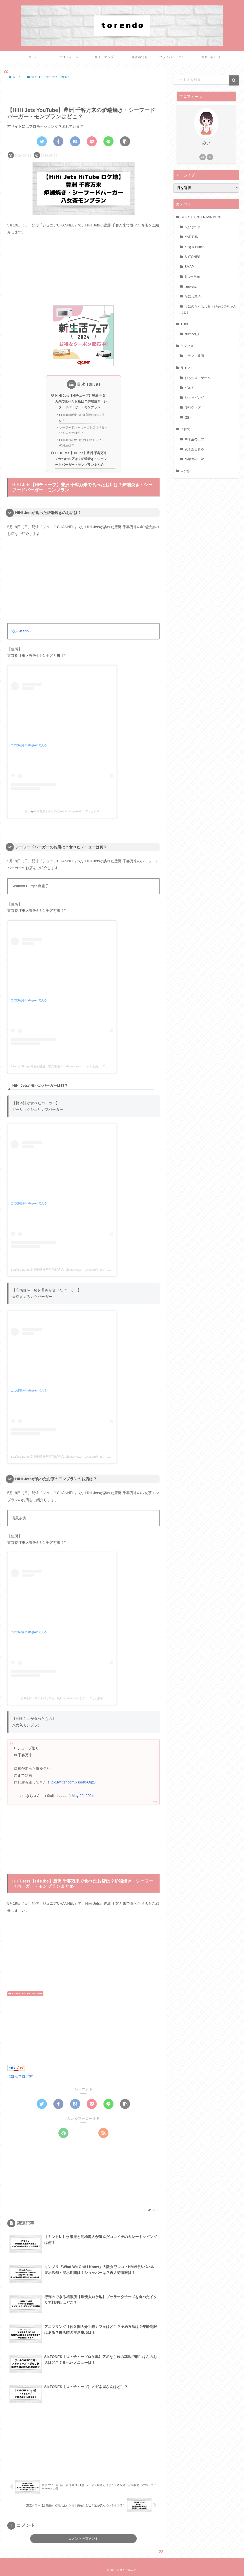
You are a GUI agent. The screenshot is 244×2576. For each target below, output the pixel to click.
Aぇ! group (192, 227)
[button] (234, 80)
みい (206, 143)
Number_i (192, 334)
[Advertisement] (83, 91)
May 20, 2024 (83, 1796)
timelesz (191, 286)
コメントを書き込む (83, 2539)
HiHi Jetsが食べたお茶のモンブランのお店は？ (83, 442)
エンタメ (187, 346)
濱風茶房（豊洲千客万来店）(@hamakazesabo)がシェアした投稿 (62, 1698)
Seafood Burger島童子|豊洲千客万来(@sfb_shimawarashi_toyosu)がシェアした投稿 (64, 1066)
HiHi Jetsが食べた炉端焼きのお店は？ (81, 417)
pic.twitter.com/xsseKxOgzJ (73, 1782)
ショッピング (194, 397)
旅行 (188, 417)
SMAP (189, 266)
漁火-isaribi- (21, 631)
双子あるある (194, 449)
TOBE (185, 324)
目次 (81, 384)
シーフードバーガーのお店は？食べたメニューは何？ (83, 430)
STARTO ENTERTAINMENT (25, 1993)
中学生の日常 (194, 439)
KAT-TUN (191, 237)
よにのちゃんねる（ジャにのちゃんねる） (208, 309)
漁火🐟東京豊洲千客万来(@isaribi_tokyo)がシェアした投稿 (62, 811)
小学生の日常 (194, 459)
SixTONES (192, 257)
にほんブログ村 (20, 2076)
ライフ (185, 367)
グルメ (189, 387)
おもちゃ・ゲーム (197, 378)
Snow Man (192, 276)
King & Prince (194, 247)
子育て (185, 429)
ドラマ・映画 (194, 356)
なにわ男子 (193, 296)
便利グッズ (193, 407)
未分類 (185, 471)
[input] (206, 79)
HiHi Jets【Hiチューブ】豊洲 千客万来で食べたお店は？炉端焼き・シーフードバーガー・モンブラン (81, 401)
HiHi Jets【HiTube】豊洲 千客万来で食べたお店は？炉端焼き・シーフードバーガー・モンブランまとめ (81, 458)
